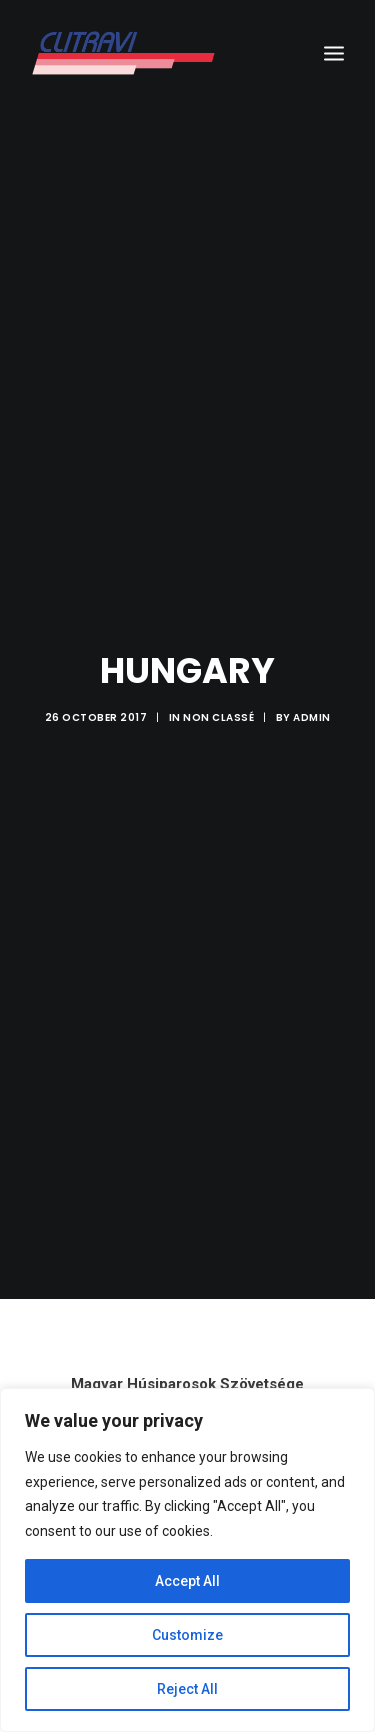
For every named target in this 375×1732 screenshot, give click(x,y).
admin (312, 702)
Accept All (187, 1581)
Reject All (187, 1689)
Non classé (218, 702)
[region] (187, 1560)
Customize (187, 1635)
